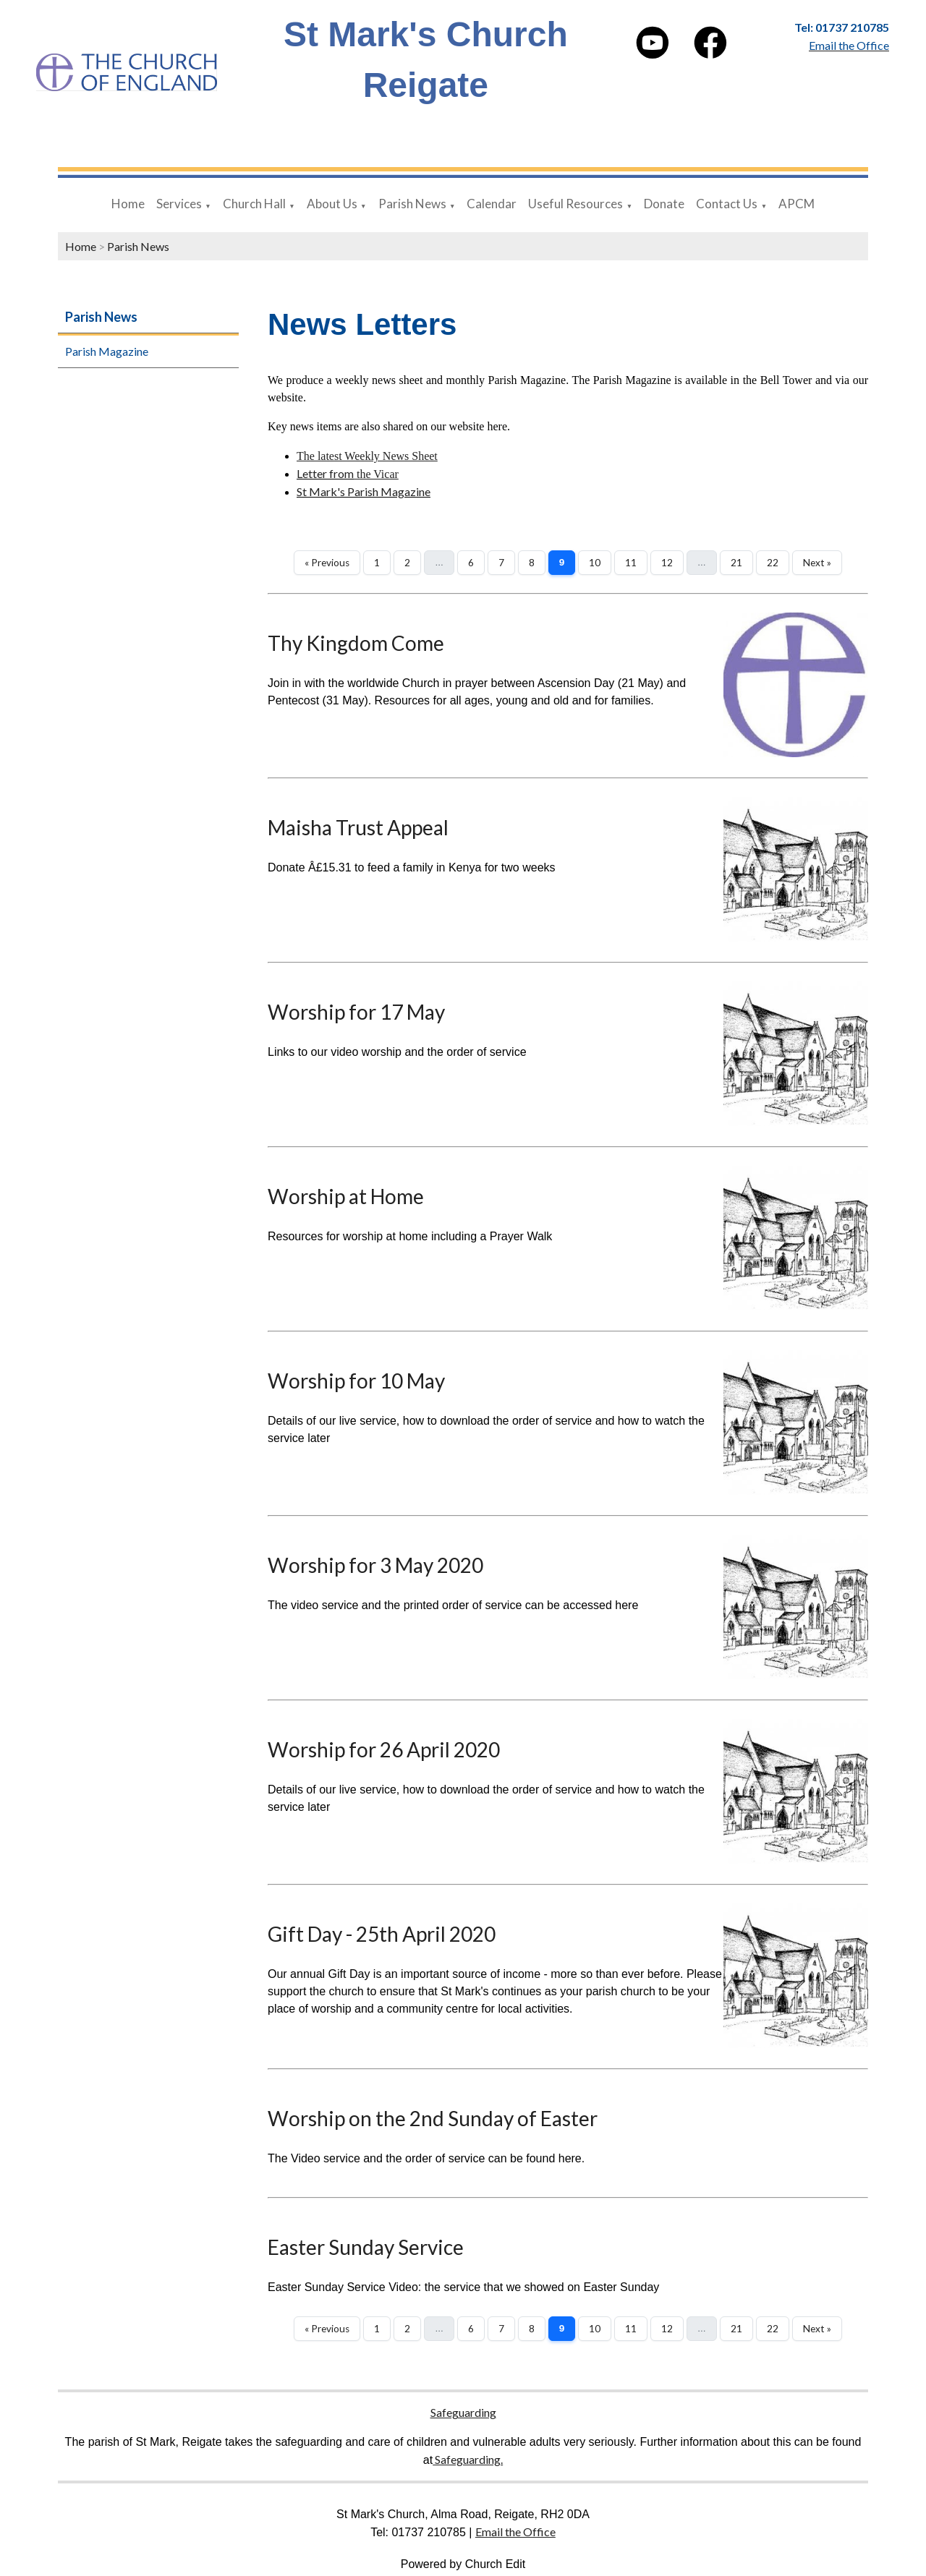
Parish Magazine (106, 351)
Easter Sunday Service (366, 2247)
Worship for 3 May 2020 (375, 1565)
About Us (332, 203)
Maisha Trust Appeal (358, 827)
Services (179, 203)
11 (631, 562)
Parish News (412, 203)
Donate (664, 203)
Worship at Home (346, 1196)
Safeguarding (463, 2412)
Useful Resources (575, 203)
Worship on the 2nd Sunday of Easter (433, 2118)
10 (594, 562)
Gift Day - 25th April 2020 (382, 1934)
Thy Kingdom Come (356, 643)
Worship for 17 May (356, 1011)
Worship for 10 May (356, 1380)
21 (736, 562)
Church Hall (254, 203)
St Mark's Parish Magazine (363, 491)
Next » (817, 562)
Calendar (492, 203)
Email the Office (515, 2531)
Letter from (325, 473)
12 (667, 562)
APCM (796, 203)
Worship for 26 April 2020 (384, 1749)
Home (128, 203)
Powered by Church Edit (463, 2564)
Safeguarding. (468, 2459)
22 (772, 562)
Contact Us (726, 203)
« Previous (327, 562)
